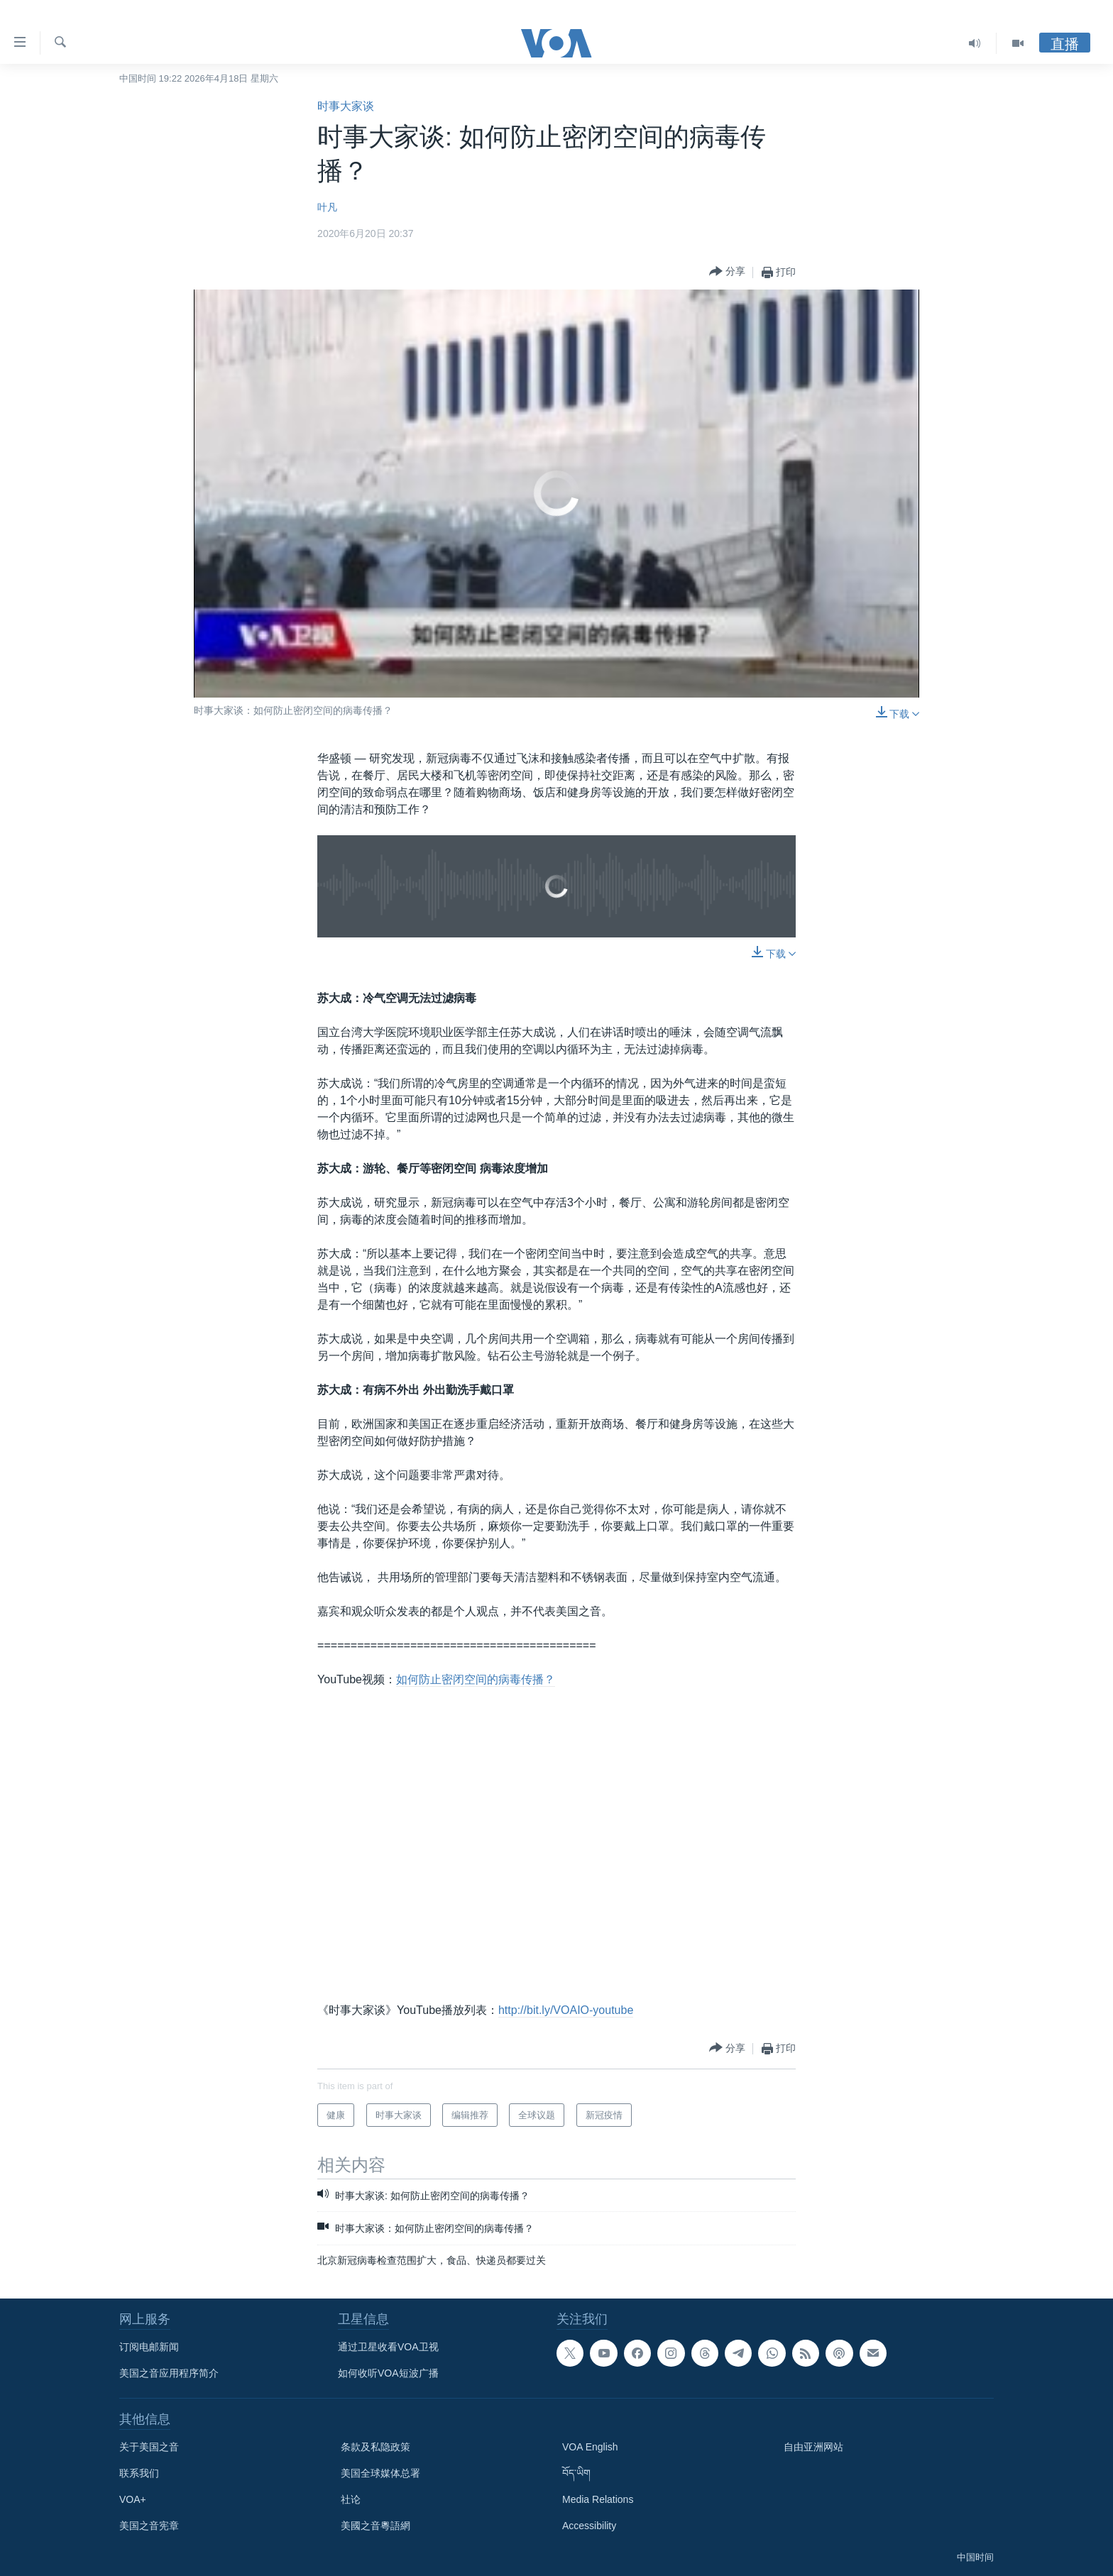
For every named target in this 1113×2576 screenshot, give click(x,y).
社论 (351, 2499)
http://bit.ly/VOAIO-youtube (565, 2010)
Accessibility (589, 2525)
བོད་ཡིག (576, 2473)
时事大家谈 (345, 106)
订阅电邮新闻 (149, 2346)
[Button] (727, 272)
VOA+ (132, 2499)
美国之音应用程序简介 (169, 2373)
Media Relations (597, 2499)
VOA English (590, 2447)
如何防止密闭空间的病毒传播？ (475, 1679)
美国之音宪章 (149, 2525)
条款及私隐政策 (375, 2447)
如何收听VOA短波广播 (388, 2373)
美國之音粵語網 (375, 2525)
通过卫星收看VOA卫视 (388, 2346)
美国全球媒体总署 (380, 2473)
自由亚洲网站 (813, 2447)
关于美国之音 (149, 2447)
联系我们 (139, 2473)
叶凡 (327, 207)
